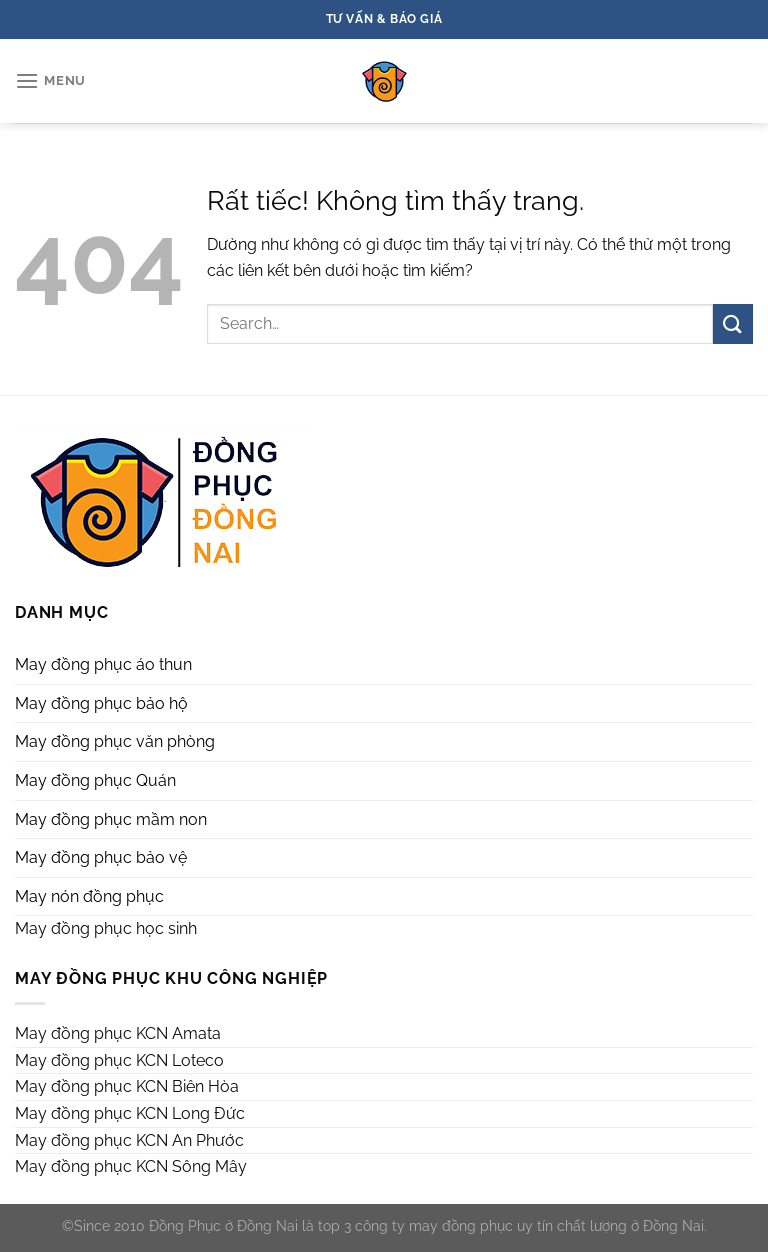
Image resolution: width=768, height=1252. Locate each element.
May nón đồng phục (89, 896)
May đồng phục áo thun (103, 664)
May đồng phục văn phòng (115, 741)
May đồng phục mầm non (111, 819)
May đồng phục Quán (95, 780)
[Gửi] (733, 323)
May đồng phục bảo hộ (101, 703)
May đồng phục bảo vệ (101, 857)
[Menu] (50, 80)
